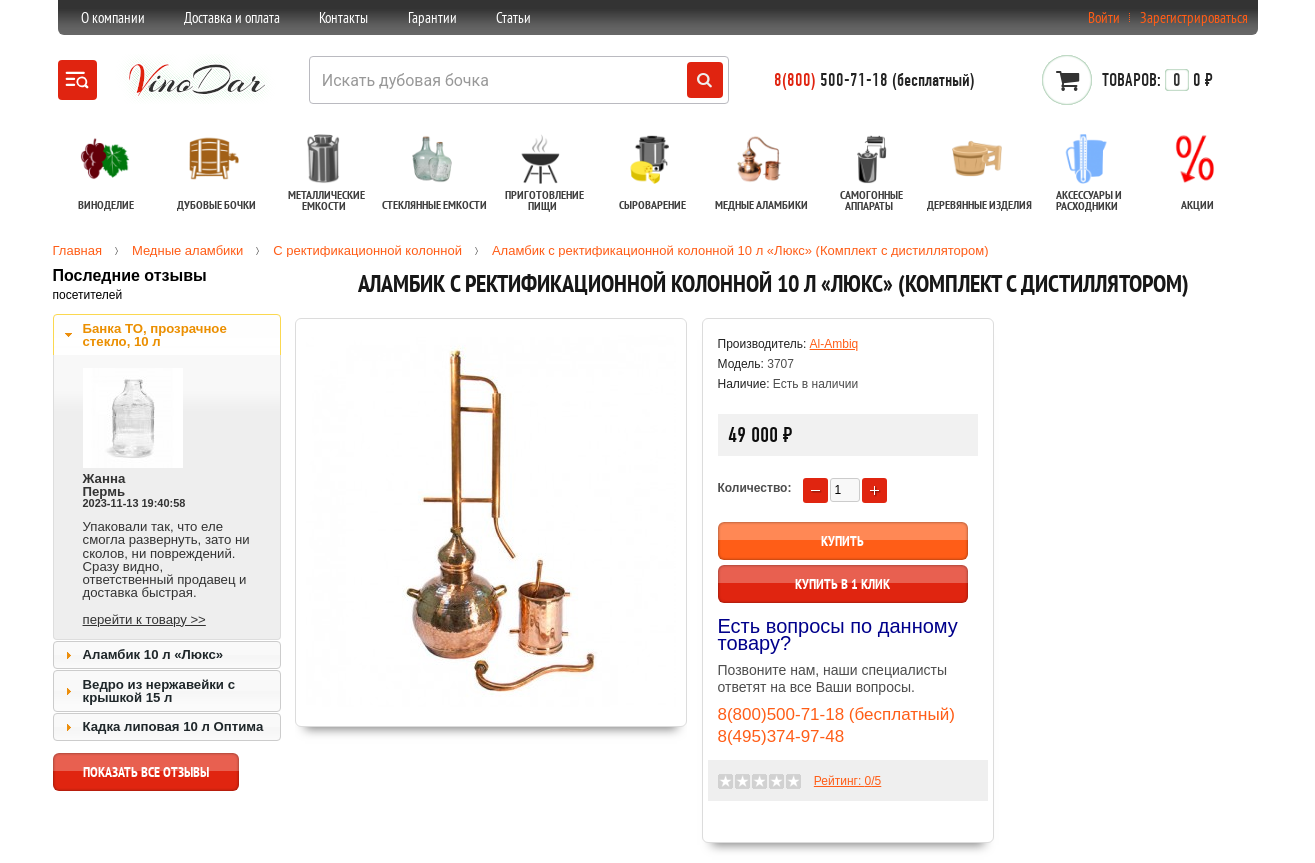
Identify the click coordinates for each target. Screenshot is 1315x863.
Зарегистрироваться (1194, 17)
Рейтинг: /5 (847, 781)
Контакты (343, 17)
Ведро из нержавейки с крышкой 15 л (159, 691)
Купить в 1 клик (842, 584)
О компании (113, 17)
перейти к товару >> (144, 619)
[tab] (167, 335)
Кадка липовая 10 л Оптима (173, 726)
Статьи (513, 17)
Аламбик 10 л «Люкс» (153, 654)
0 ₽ (1157, 80)
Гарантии (432, 17)
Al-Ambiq (834, 344)
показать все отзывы (146, 777)
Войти (1104, 17)
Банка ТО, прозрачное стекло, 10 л (155, 335)
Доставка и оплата (232, 17)
